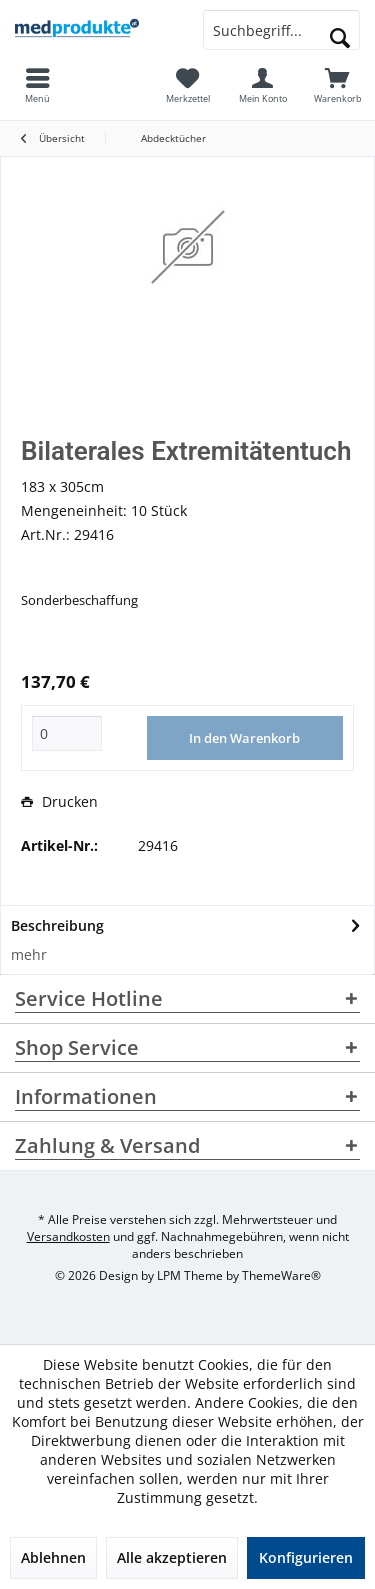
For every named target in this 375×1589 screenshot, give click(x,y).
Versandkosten (68, 1236)
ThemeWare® (281, 1275)
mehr (29, 954)
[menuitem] (337, 85)
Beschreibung (57, 925)
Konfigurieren (306, 1557)
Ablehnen (53, 1557)
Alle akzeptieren (172, 1557)
